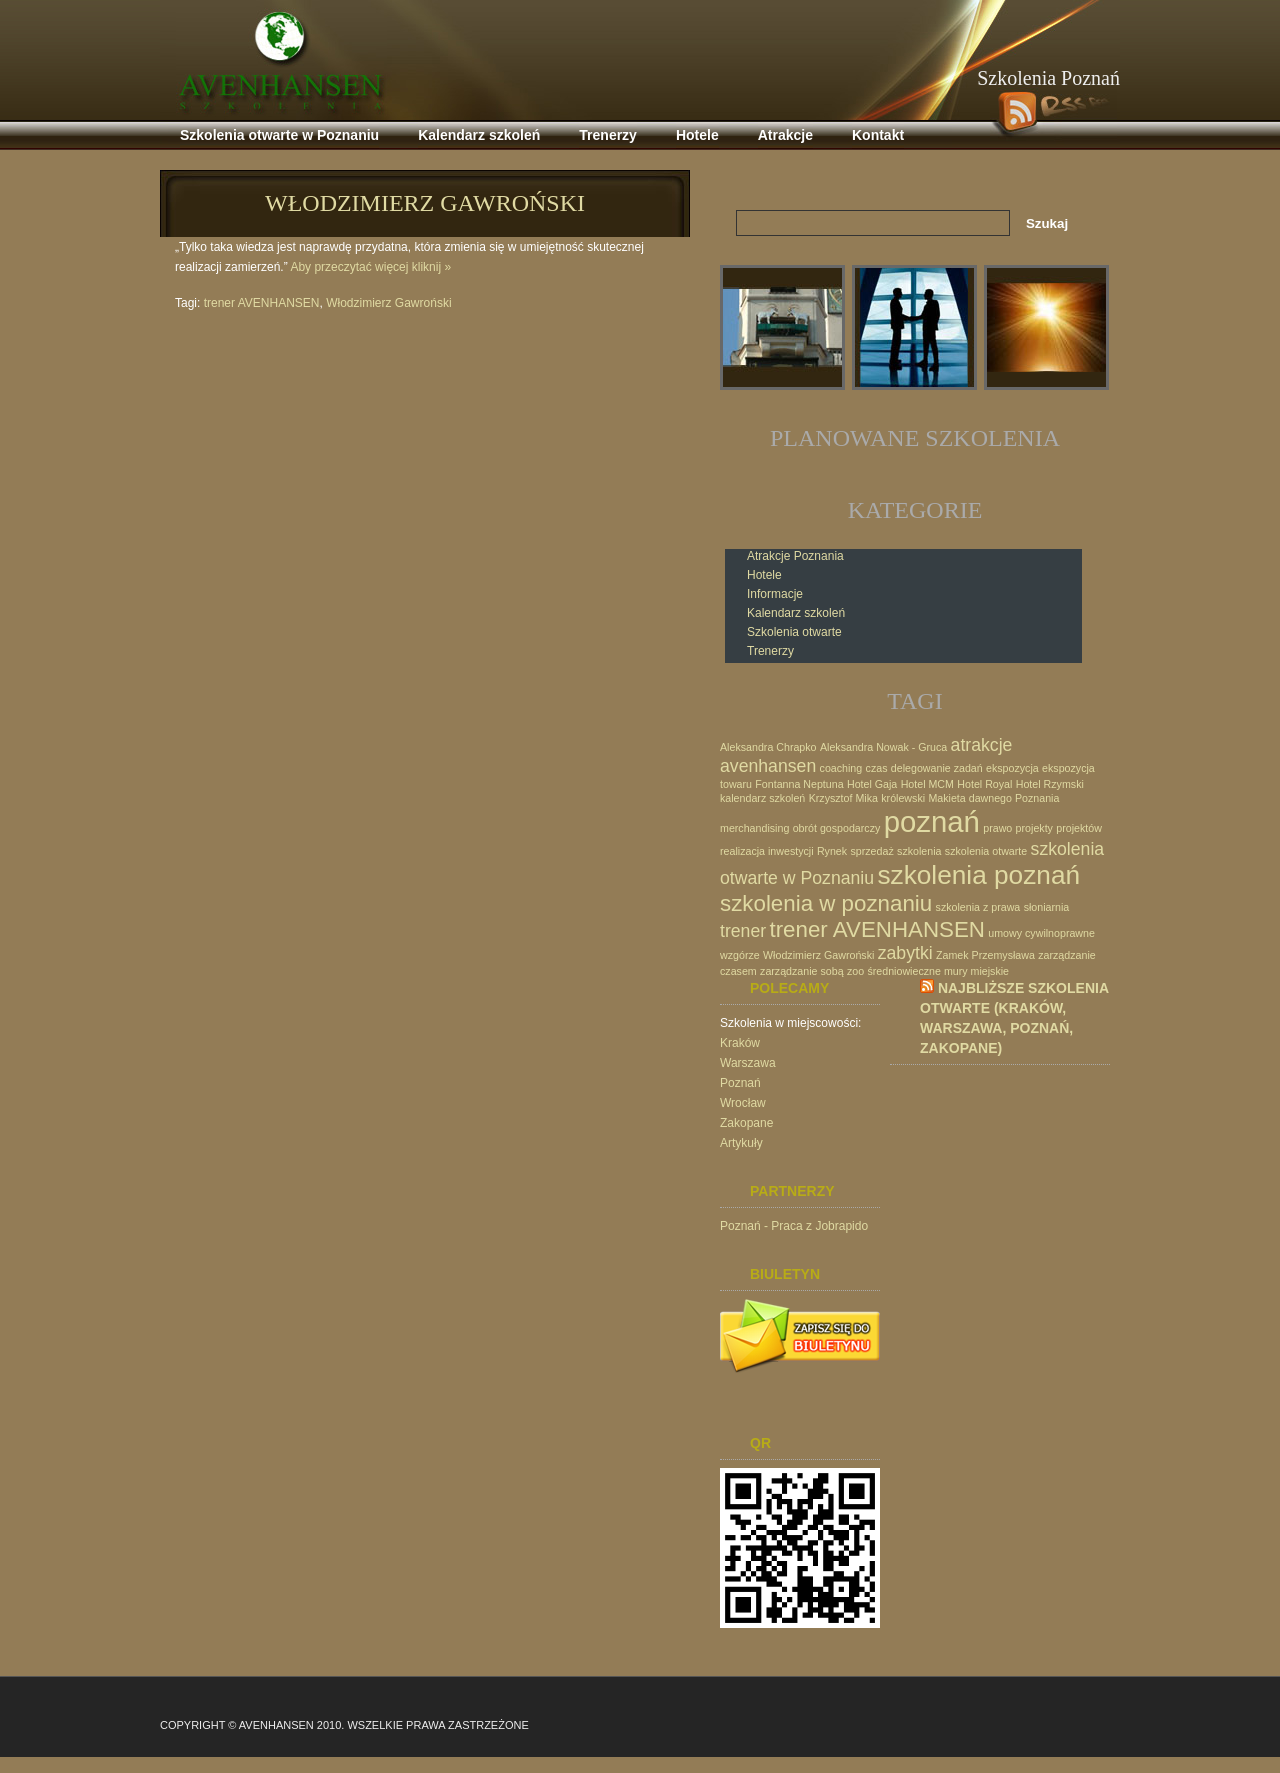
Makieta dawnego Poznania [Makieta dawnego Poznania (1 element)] (993, 798)
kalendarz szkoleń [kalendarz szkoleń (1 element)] (762, 798)
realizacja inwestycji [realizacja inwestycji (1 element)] (767, 851)
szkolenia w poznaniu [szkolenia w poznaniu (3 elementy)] (826, 903)
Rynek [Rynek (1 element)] (832, 851)
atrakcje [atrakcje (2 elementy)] (982, 745)
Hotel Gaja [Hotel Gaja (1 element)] (872, 784)
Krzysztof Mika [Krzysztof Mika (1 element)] (843, 798)
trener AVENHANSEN (262, 303)
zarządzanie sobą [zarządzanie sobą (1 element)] (802, 971)
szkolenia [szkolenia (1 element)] (919, 851)
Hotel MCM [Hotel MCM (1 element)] (927, 784)
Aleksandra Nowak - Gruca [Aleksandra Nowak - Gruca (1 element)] (883, 747)
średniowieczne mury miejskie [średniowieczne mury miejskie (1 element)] (938, 971)
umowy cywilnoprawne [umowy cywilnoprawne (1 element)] (1041, 933)
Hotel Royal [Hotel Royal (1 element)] (984, 784)
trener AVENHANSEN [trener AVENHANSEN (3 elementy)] (877, 929)
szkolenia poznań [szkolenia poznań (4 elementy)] (978, 875)
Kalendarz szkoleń (796, 613)
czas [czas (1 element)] (877, 768)
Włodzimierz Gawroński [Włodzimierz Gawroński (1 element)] (818, 955)
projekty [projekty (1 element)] (1034, 828)
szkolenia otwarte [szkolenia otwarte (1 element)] (986, 851)
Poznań (740, 1083)
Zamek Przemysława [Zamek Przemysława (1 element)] (985, 955)
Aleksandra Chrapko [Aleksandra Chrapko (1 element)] (768, 747)
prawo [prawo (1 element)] (997, 828)
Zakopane (746, 1123)
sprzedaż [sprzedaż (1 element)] (871, 851)
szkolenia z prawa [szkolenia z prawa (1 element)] (978, 907)
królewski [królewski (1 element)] (903, 798)
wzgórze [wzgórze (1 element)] (740, 955)
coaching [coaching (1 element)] (841, 768)
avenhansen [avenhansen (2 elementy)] (768, 766)
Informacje (775, 594)
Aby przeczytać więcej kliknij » (370, 267)
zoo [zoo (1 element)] (855, 971)
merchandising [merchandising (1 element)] (754, 828)
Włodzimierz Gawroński (425, 203)
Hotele (764, 575)
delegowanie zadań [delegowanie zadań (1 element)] (937, 768)
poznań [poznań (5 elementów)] (932, 821)
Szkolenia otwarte (794, 632)
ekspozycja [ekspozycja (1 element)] (1012, 768)
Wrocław (743, 1103)
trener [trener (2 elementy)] (743, 931)
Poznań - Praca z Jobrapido (794, 1226)
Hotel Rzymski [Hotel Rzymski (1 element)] (1050, 784)
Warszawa (748, 1063)
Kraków (740, 1043)
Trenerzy (770, 651)
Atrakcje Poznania (795, 556)
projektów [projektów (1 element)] (1079, 828)
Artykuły (741, 1143)
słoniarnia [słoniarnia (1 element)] (1047, 907)
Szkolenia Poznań (1048, 78)
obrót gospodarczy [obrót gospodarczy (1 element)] (837, 828)
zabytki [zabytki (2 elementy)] (905, 953)
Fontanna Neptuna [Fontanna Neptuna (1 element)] (799, 784)
